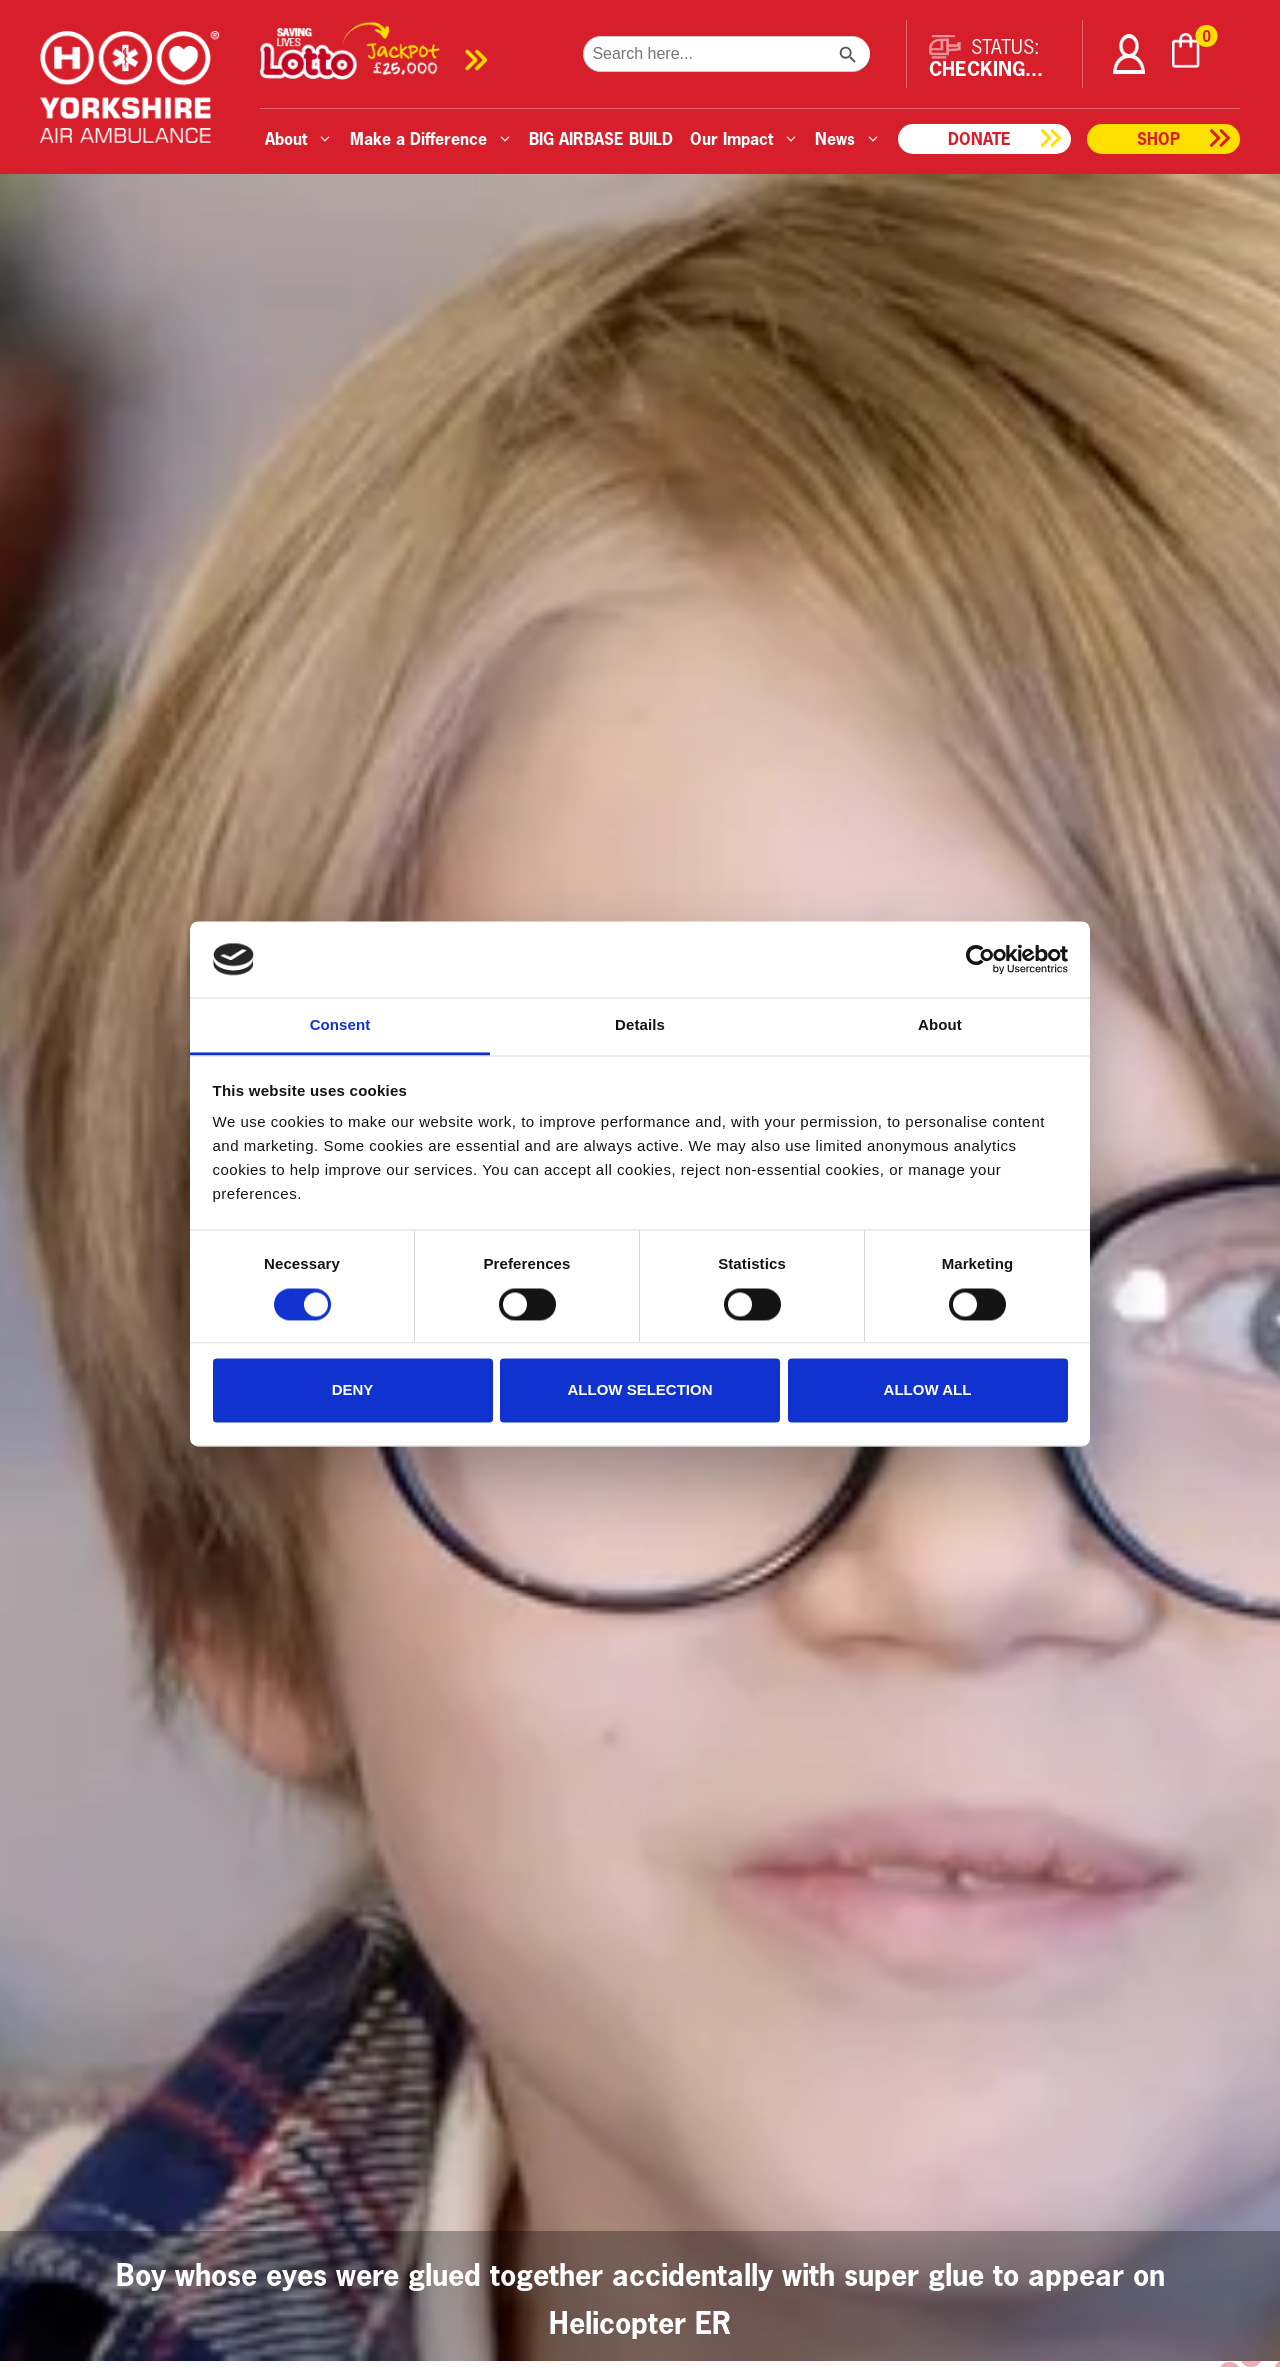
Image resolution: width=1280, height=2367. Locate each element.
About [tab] (940, 1025)
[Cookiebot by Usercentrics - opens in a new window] (980, 959)
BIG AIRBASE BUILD (601, 138)
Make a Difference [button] (431, 138)
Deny (353, 1390)
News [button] (848, 138)
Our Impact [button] (744, 138)
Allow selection (640, 1390)
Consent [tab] (340, 1025)
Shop (1158, 138)
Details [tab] (640, 1025)
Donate (979, 138)
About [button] (299, 138)
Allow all (928, 1390)
